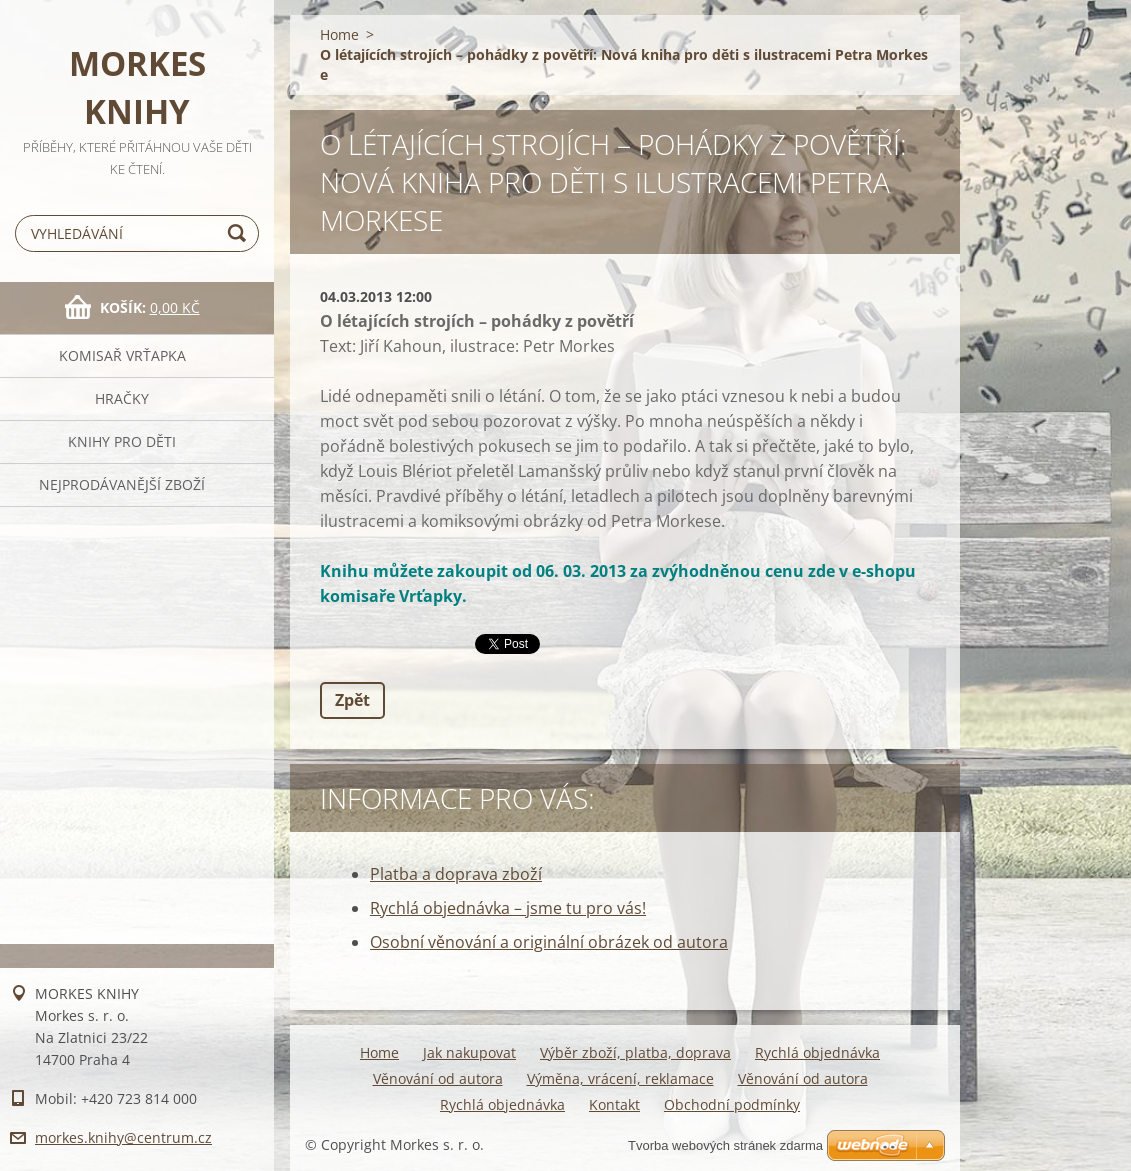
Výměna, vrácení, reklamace (620, 1078)
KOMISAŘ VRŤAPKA (122, 355)
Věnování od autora (438, 1078)
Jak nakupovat (469, 1052)
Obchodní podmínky (732, 1104)
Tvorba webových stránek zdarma (725, 1145)
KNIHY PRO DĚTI (122, 441)
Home (339, 34)
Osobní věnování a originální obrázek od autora (549, 942)
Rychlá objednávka (817, 1052)
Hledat (240, 233)
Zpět (352, 700)
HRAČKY (122, 398)
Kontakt (614, 1104)
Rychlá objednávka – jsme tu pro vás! (508, 908)
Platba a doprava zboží (456, 874)
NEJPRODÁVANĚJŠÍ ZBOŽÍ (122, 484)
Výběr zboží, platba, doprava (635, 1052)
